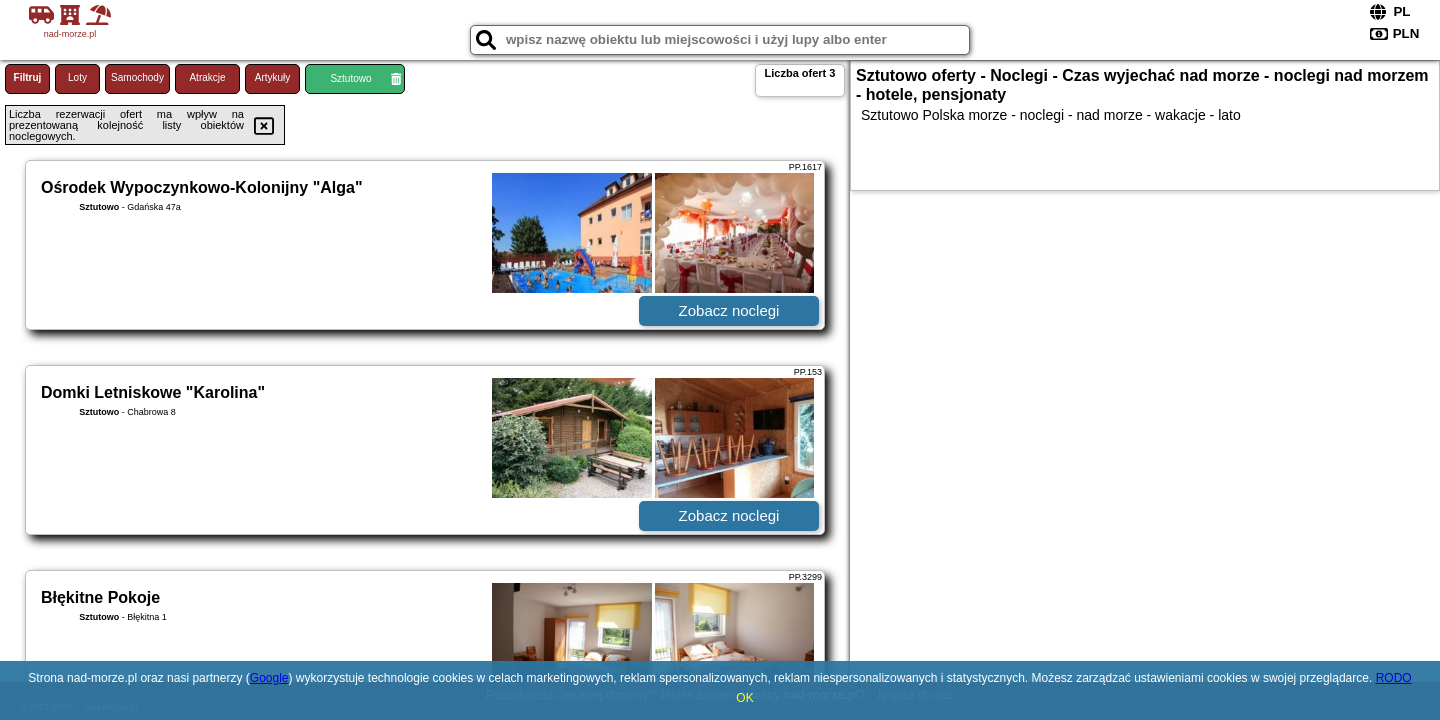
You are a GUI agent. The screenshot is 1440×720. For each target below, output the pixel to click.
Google (269, 678)
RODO (1394, 678)
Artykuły (273, 77)
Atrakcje (207, 77)
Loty (77, 77)
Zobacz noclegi (729, 310)
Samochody (137, 77)
